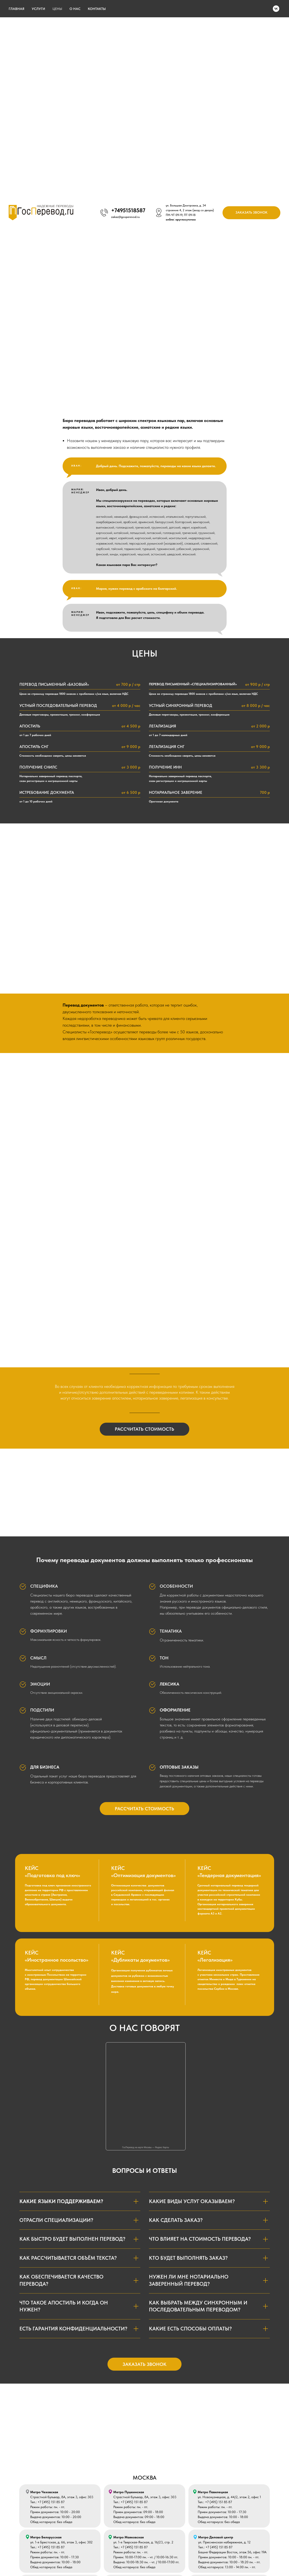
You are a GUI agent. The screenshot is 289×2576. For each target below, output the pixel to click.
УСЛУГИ (38, 9)
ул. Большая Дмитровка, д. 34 (186, 205)
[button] (251, 212)
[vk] (276, 8)
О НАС (75, 9)
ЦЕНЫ (57, 9)
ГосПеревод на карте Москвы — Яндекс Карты (145, 2147)
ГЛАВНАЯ (16, 9)
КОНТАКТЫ (97, 9)
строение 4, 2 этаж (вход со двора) (190, 210)
